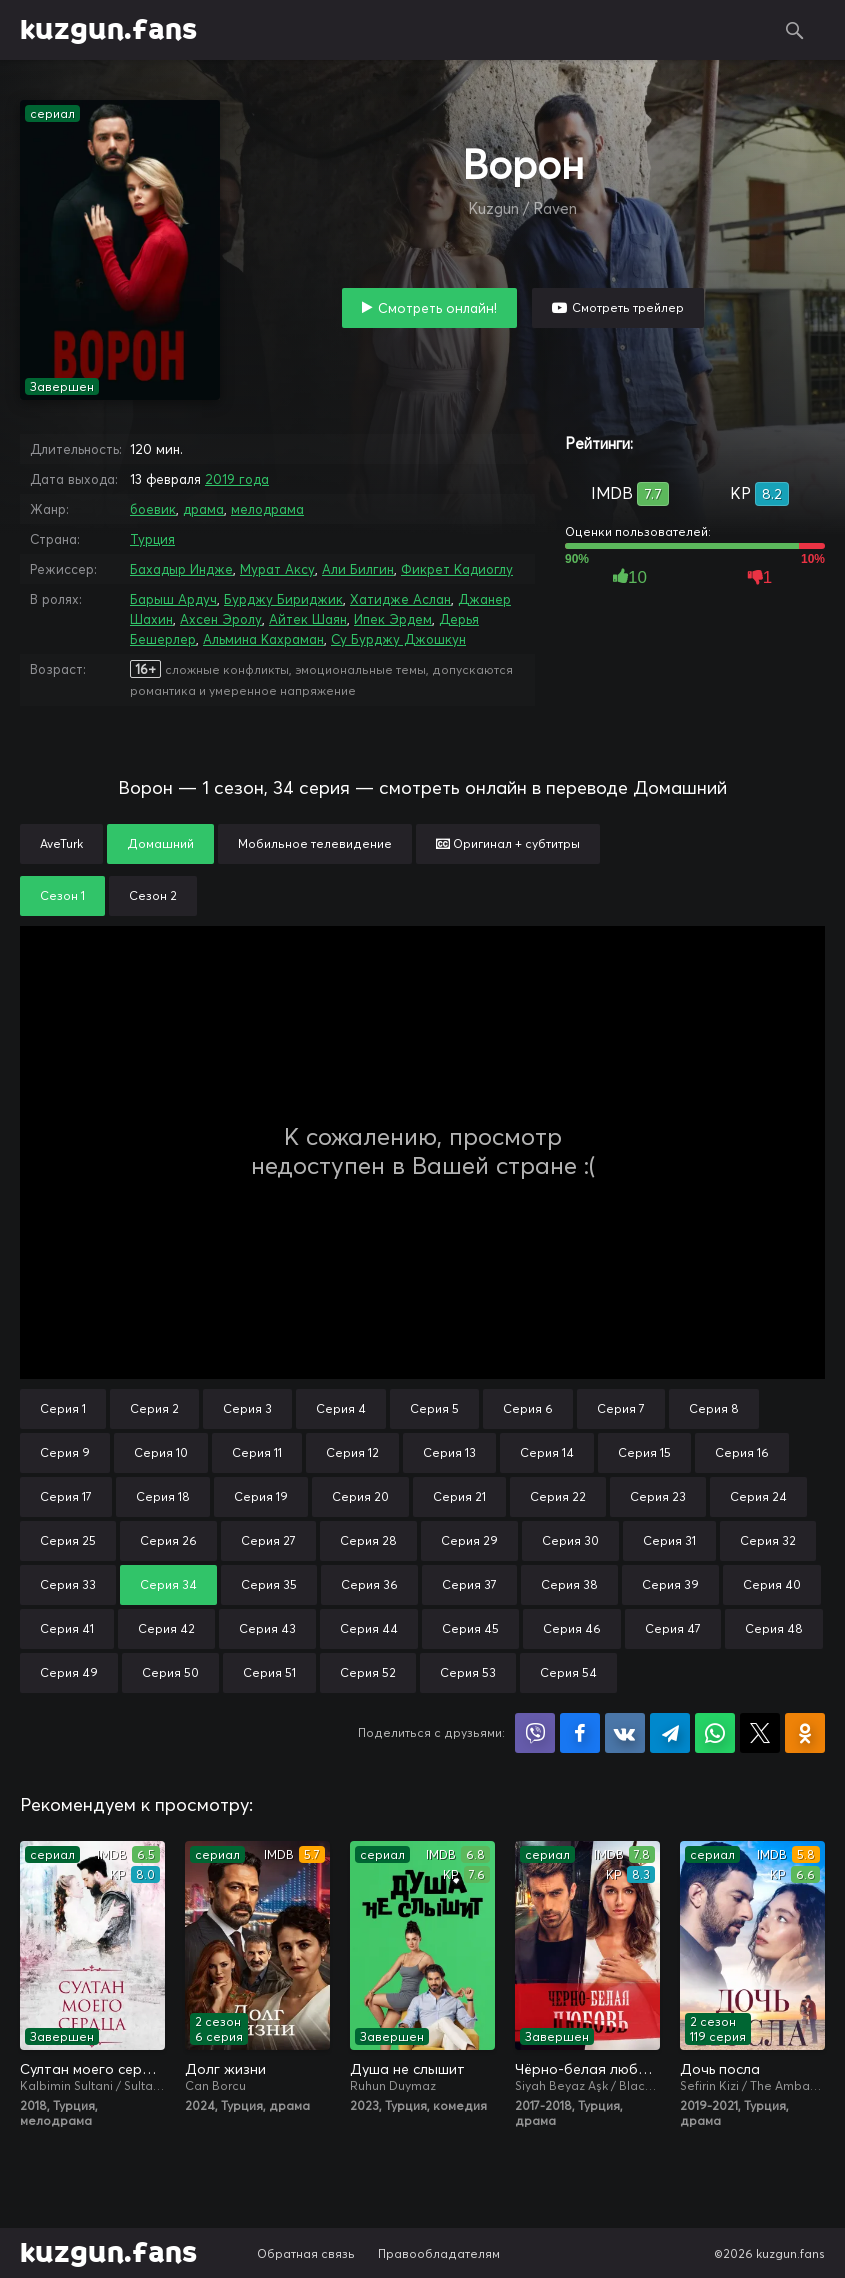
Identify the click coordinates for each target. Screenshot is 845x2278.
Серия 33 (68, 1584)
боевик (153, 509)
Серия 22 (558, 1496)
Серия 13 (449, 1452)
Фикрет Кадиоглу (457, 569)
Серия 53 (468, 1672)
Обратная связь (306, 2253)
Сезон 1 (62, 895)
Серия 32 (768, 1540)
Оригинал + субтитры (508, 843)
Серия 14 (547, 1452)
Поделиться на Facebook (580, 1733)
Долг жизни (225, 2069)
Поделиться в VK (625, 1733)
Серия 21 (459, 1496)
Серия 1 (63, 1408)
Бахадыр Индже (181, 569)
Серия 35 (269, 1584)
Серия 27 (268, 1540)
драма (203, 509)
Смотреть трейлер (628, 307)
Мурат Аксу (277, 569)
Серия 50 (170, 1672)
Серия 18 (163, 1496)
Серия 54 (568, 1672)
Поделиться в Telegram (670, 1733)
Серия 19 (261, 1496)
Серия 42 (166, 1628)
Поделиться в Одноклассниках (805, 1733)
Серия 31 (669, 1540)
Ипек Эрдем (393, 619)
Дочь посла (720, 2069)
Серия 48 (774, 1628)
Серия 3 (247, 1408)
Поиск (795, 30)
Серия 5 (434, 1408)
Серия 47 (673, 1628)
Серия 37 (469, 1584)
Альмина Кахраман (263, 639)
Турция (152, 539)
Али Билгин (358, 569)
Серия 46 (572, 1628)
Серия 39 (670, 1584)
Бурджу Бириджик (283, 599)
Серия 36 (369, 1584)
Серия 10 (161, 1452)
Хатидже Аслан (400, 599)
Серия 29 (469, 1540)
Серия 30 (570, 1540)
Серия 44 (369, 1628)
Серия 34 (168, 1584)
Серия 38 (569, 1584)
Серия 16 (742, 1452)
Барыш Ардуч (173, 599)
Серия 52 (368, 1672)
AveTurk (61, 843)
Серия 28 (368, 1540)
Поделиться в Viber (535, 1733)
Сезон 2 (153, 895)
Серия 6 (528, 1408)
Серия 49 (69, 1672)
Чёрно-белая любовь (587, 2069)
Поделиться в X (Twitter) (760, 1733)
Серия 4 (341, 1408)
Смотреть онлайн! (437, 308)
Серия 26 (168, 1540)
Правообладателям (439, 2253)
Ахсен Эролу (221, 619)
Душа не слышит (407, 2069)
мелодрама (267, 509)
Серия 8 (714, 1408)
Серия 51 (269, 1672)
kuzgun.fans (108, 30)
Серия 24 (758, 1496)
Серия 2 (154, 1408)
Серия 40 (772, 1584)
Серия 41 (67, 1628)
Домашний (160, 843)
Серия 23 (658, 1496)
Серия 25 (68, 1540)
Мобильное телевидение (315, 843)
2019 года (237, 479)
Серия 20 (360, 1496)
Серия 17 (66, 1496)
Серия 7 (621, 1408)
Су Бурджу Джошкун (398, 639)
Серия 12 (352, 1452)
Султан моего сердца (92, 2069)
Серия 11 (257, 1452)
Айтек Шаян (308, 619)
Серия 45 (470, 1628)
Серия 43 (267, 1628)
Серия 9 (65, 1452)
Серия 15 (644, 1452)
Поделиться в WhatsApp (715, 1733)
